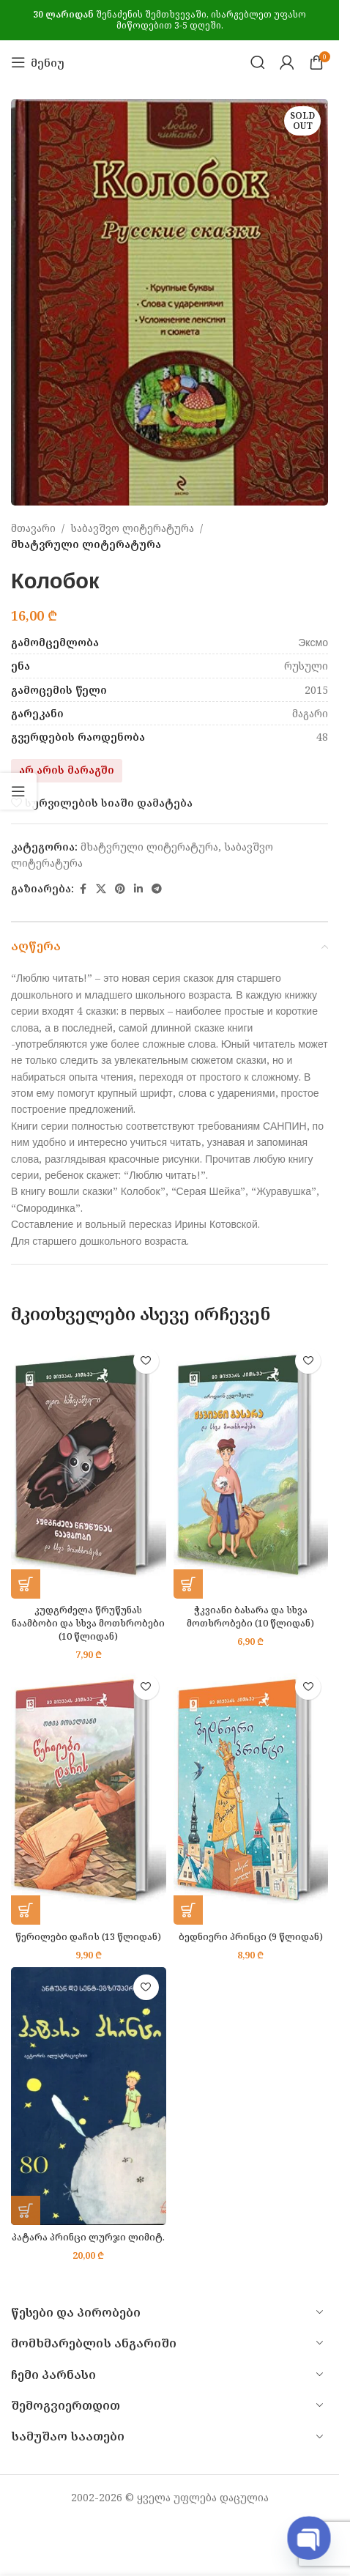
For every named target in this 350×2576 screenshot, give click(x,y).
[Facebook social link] (83, 889)
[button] (25, 1584)
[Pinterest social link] (120, 889)
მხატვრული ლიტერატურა (86, 545)
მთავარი (33, 528)
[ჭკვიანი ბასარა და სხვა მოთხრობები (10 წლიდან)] (251, 1470)
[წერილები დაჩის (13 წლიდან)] (88, 1796)
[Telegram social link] (156, 889)
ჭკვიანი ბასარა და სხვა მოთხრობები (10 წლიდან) (250, 1616)
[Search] (257, 62)
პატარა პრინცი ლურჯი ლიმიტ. (88, 2237)
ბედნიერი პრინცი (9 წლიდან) (251, 1937)
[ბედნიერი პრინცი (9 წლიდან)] (251, 1796)
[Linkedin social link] (138, 889)
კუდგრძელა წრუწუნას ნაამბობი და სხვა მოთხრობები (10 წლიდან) (88, 1623)
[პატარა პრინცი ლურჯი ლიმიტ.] (88, 2096)
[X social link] (101, 889)
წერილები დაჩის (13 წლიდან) (88, 1937)
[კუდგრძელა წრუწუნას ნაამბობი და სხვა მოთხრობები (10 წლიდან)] (88, 1470)
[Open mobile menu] (38, 62)
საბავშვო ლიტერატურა (132, 528)
